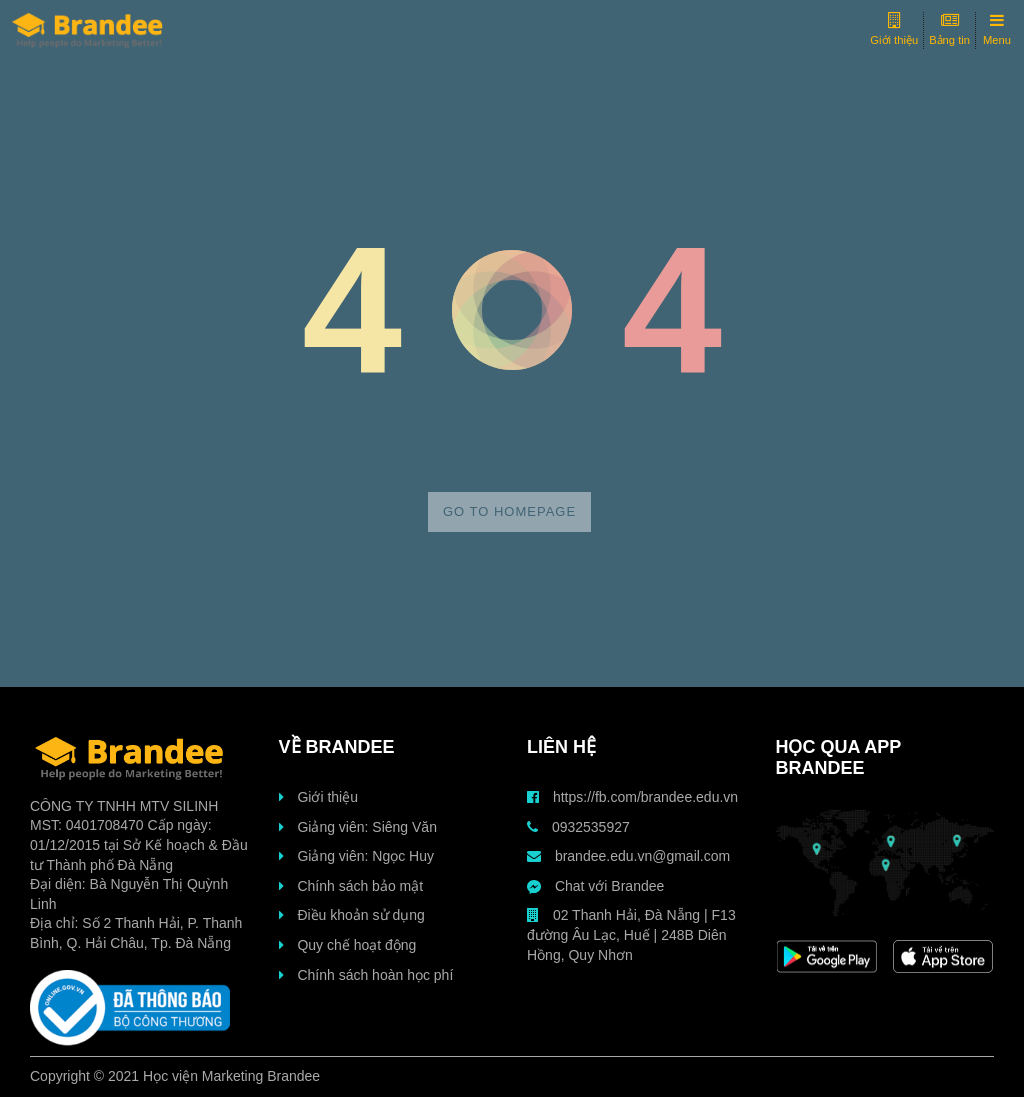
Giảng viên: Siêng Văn (358, 827)
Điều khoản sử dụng (352, 915)
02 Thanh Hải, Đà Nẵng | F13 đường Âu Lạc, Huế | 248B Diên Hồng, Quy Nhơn (631, 934)
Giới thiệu (318, 797)
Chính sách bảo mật (351, 886)
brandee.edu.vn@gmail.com (628, 856)
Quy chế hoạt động (348, 945)
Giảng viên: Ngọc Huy (357, 856)
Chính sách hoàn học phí (366, 975)
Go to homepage (509, 511)
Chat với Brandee (595, 886)
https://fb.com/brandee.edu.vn (632, 797)
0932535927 (578, 827)
